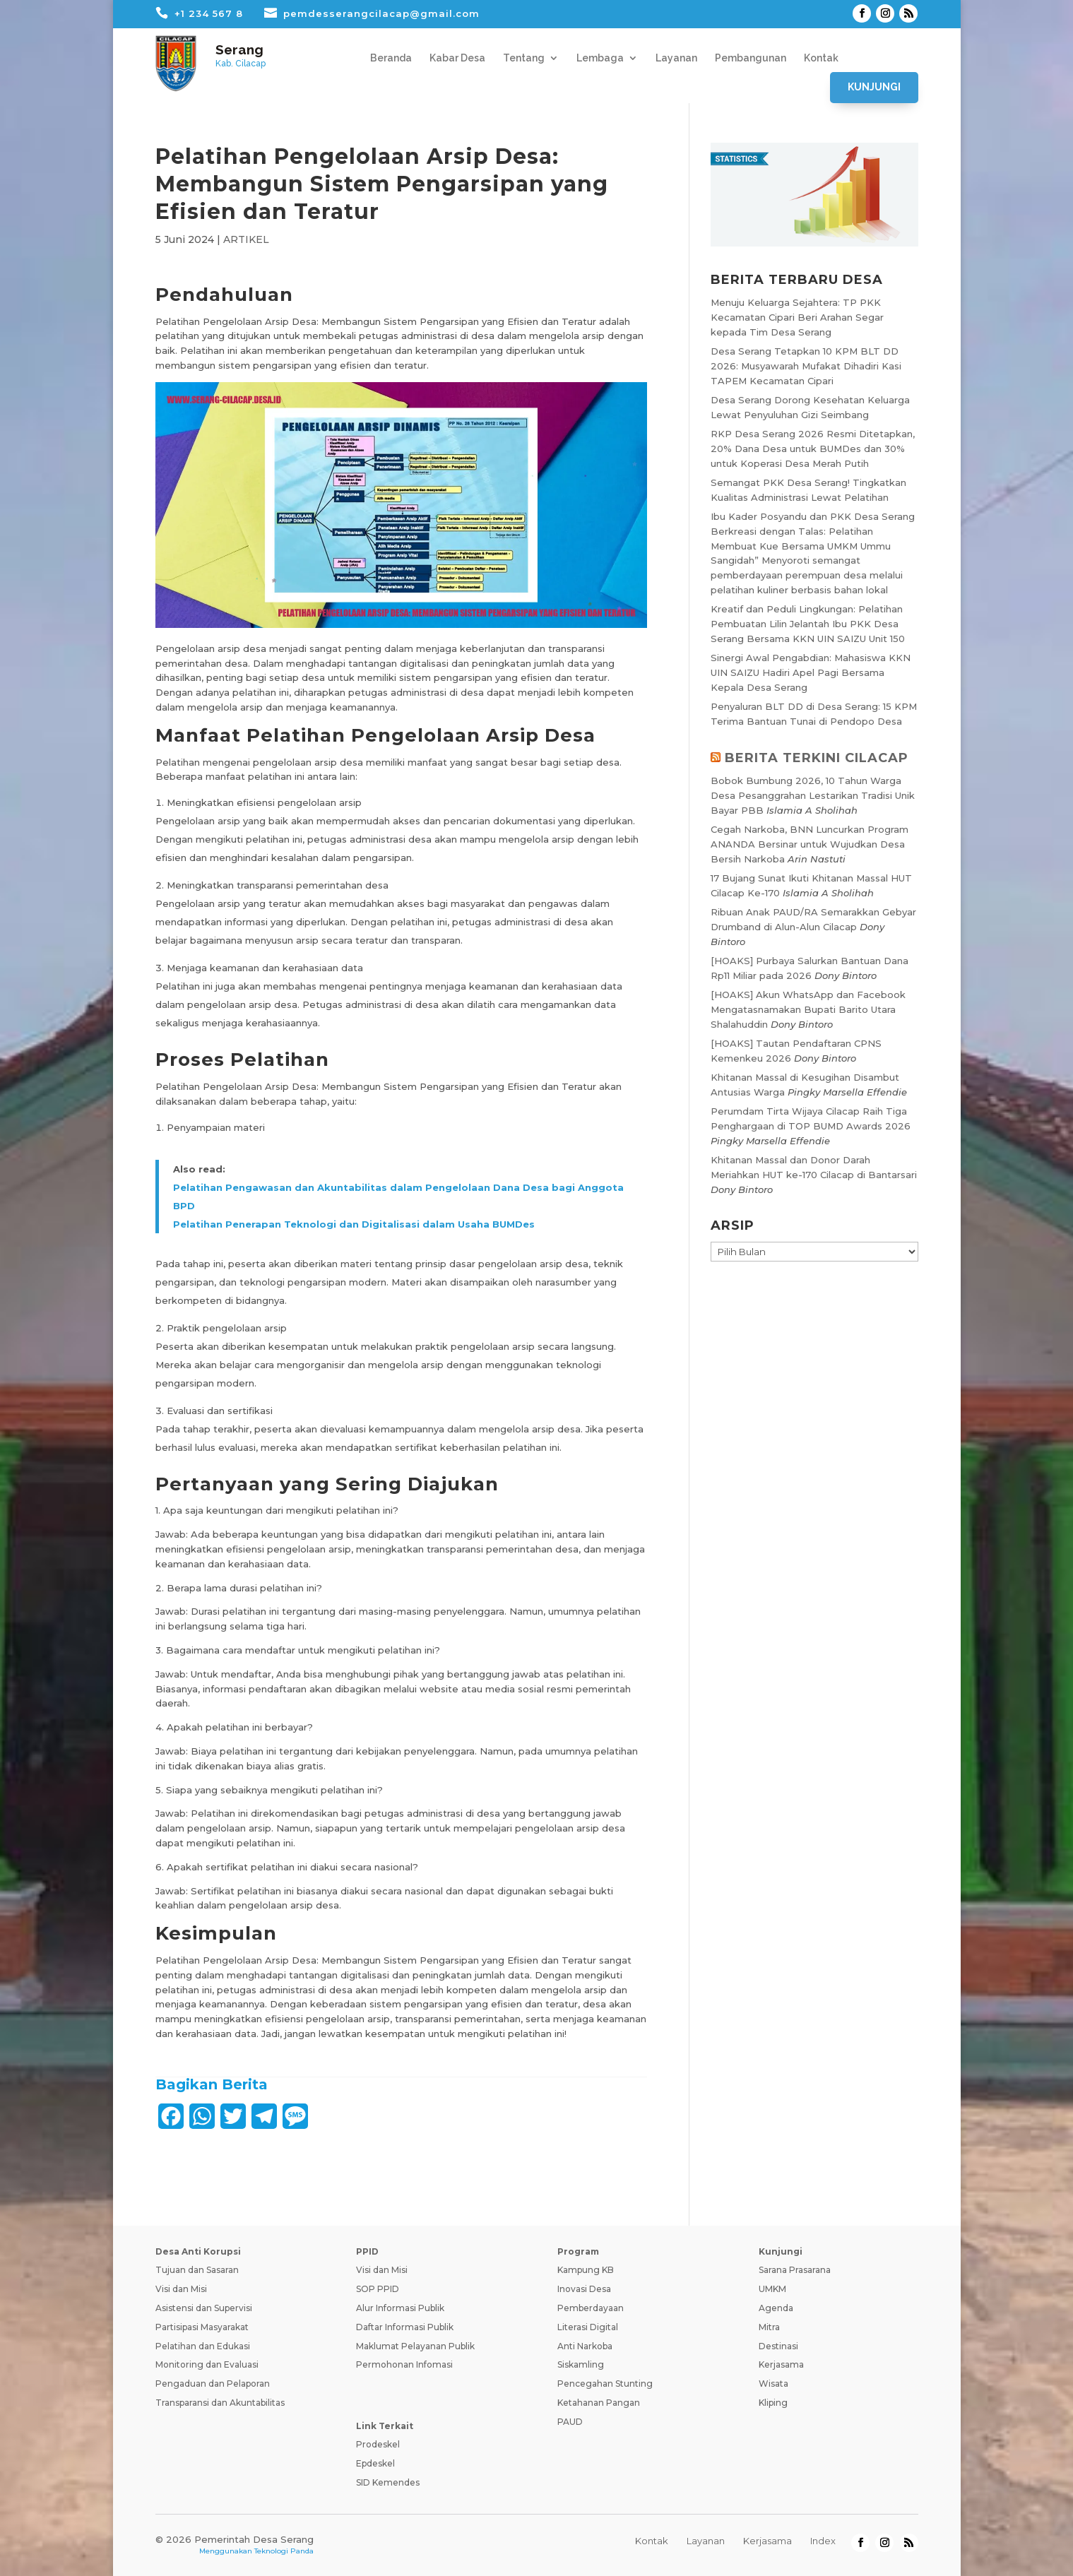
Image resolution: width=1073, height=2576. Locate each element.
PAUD (570, 2421)
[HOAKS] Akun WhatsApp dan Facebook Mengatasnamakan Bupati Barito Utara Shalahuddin (808, 1009)
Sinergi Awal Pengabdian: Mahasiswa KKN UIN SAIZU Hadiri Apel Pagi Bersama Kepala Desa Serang (811, 672)
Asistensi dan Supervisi (203, 2308)
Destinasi (778, 2346)
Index (823, 2540)
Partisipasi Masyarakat (202, 2327)
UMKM (772, 2289)
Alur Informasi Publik (400, 2308)
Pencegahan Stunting (605, 2383)
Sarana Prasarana (795, 2270)
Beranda (391, 58)
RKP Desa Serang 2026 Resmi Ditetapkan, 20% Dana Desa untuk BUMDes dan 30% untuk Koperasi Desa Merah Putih (813, 448)
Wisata (773, 2383)
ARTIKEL (246, 239)
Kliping (773, 2402)
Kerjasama (781, 2364)
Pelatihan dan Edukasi (202, 2346)
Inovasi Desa (584, 2289)
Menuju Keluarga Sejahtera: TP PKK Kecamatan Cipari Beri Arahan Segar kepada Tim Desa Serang (797, 317)
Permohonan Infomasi (404, 2364)
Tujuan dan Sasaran (197, 2270)
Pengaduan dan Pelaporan (212, 2383)
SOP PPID (377, 2289)
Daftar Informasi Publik (404, 2327)
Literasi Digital (587, 2327)
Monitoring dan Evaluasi (207, 2364)
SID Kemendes (388, 2482)
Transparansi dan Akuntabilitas (220, 2402)
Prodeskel (378, 2444)
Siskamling (580, 2364)
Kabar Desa (457, 58)
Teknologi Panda (284, 2551)
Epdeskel (375, 2463)
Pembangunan (750, 58)
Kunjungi (874, 87)
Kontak (821, 58)
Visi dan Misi (181, 2289)
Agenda (776, 2308)
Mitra (769, 2327)
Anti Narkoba (584, 2346)
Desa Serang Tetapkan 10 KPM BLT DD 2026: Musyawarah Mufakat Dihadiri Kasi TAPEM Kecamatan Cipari (806, 365)
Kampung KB (585, 2270)
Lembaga (600, 58)
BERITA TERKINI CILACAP (816, 758)
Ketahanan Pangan (598, 2402)
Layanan (676, 58)
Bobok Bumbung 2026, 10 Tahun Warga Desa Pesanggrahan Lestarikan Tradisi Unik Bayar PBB (813, 795)
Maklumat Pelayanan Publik (415, 2346)
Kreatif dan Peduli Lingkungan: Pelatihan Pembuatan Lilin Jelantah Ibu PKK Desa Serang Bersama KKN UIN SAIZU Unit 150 (808, 623)
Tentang (524, 58)
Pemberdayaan (590, 2308)
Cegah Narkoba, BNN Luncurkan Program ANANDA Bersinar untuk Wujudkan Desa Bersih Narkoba (809, 844)
